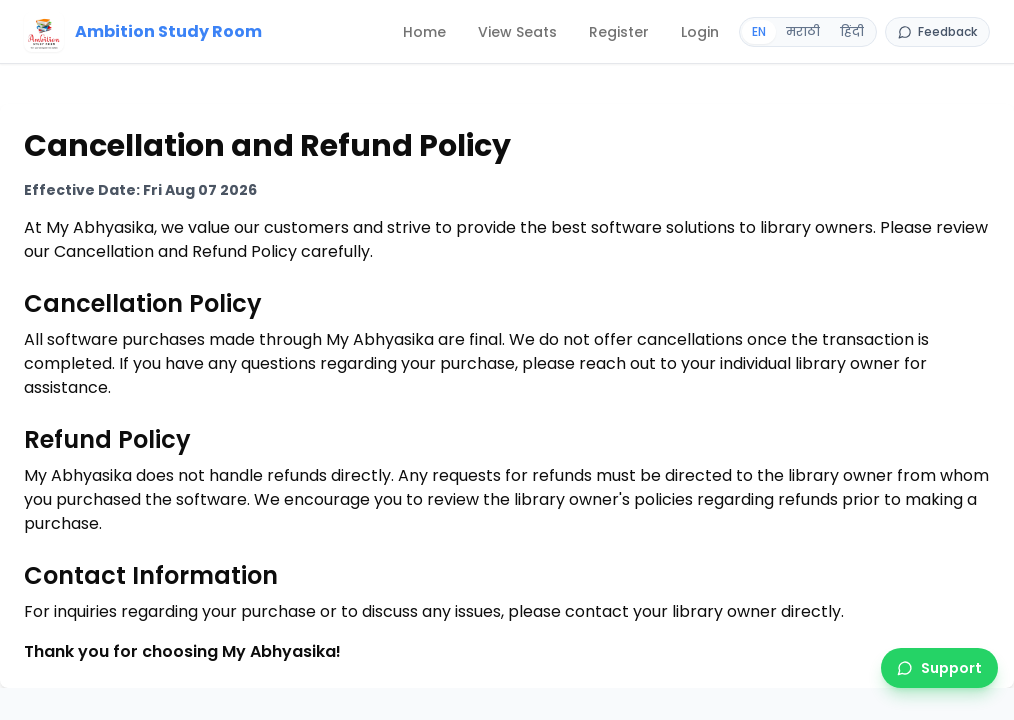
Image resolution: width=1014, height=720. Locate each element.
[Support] (939, 668)
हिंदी (852, 31)
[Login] (700, 32)
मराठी (803, 31)
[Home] (143, 32)
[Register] (619, 32)
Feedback (937, 31)
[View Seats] (517, 32)
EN (759, 31)
